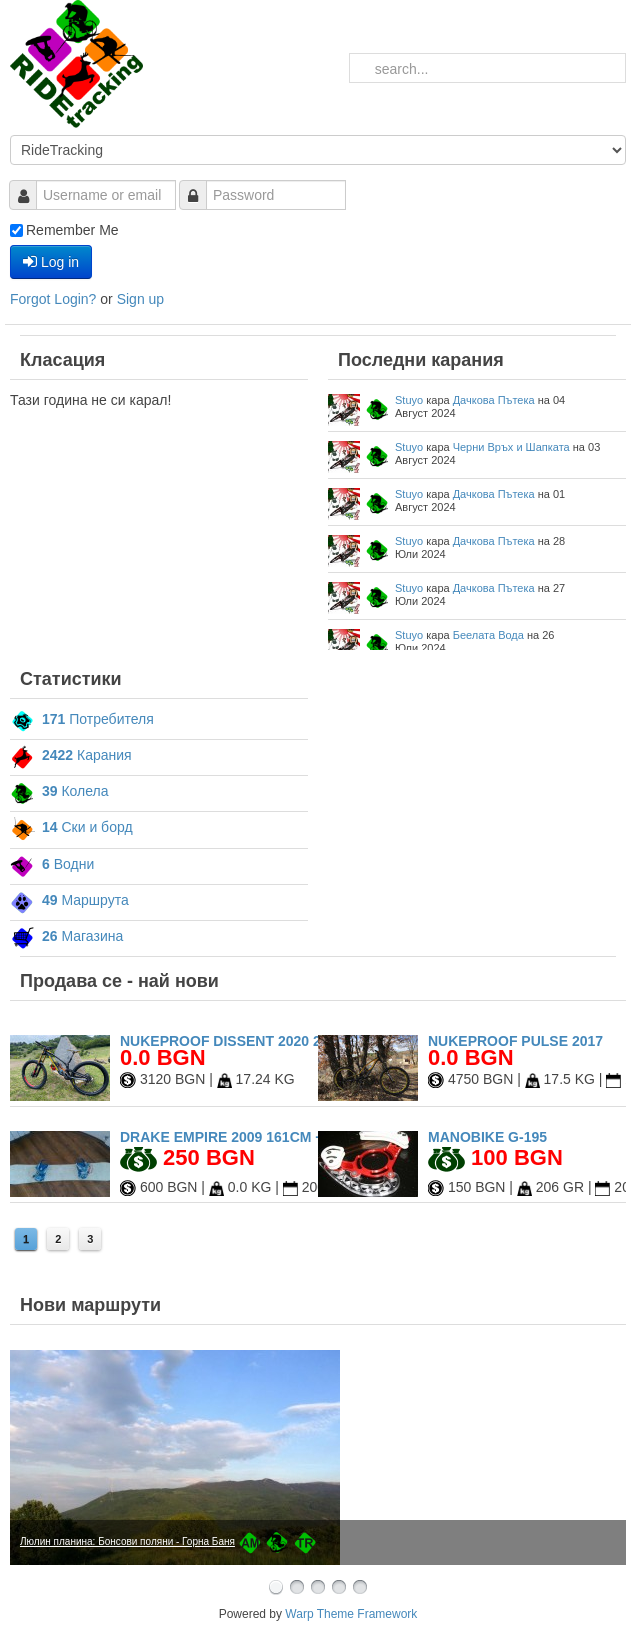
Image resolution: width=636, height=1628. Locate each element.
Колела (59, 791)
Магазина (66, 936)
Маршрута (69, 900)
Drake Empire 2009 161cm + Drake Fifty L (276, 1137)
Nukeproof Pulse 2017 (515, 1041)
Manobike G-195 (487, 1137)
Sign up (140, 299)
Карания (71, 755)
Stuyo (409, 400)
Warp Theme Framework (351, 1614)
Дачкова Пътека (494, 400)
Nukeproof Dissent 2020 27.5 (230, 1041)
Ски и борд (71, 827)
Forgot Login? (55, 299)
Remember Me (72, 230)
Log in (51, 261)
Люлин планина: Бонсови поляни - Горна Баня (127, 1541)
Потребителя (82, 719)
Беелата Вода (488, 635)
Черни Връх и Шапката (511, 447)
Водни (52, 864)
